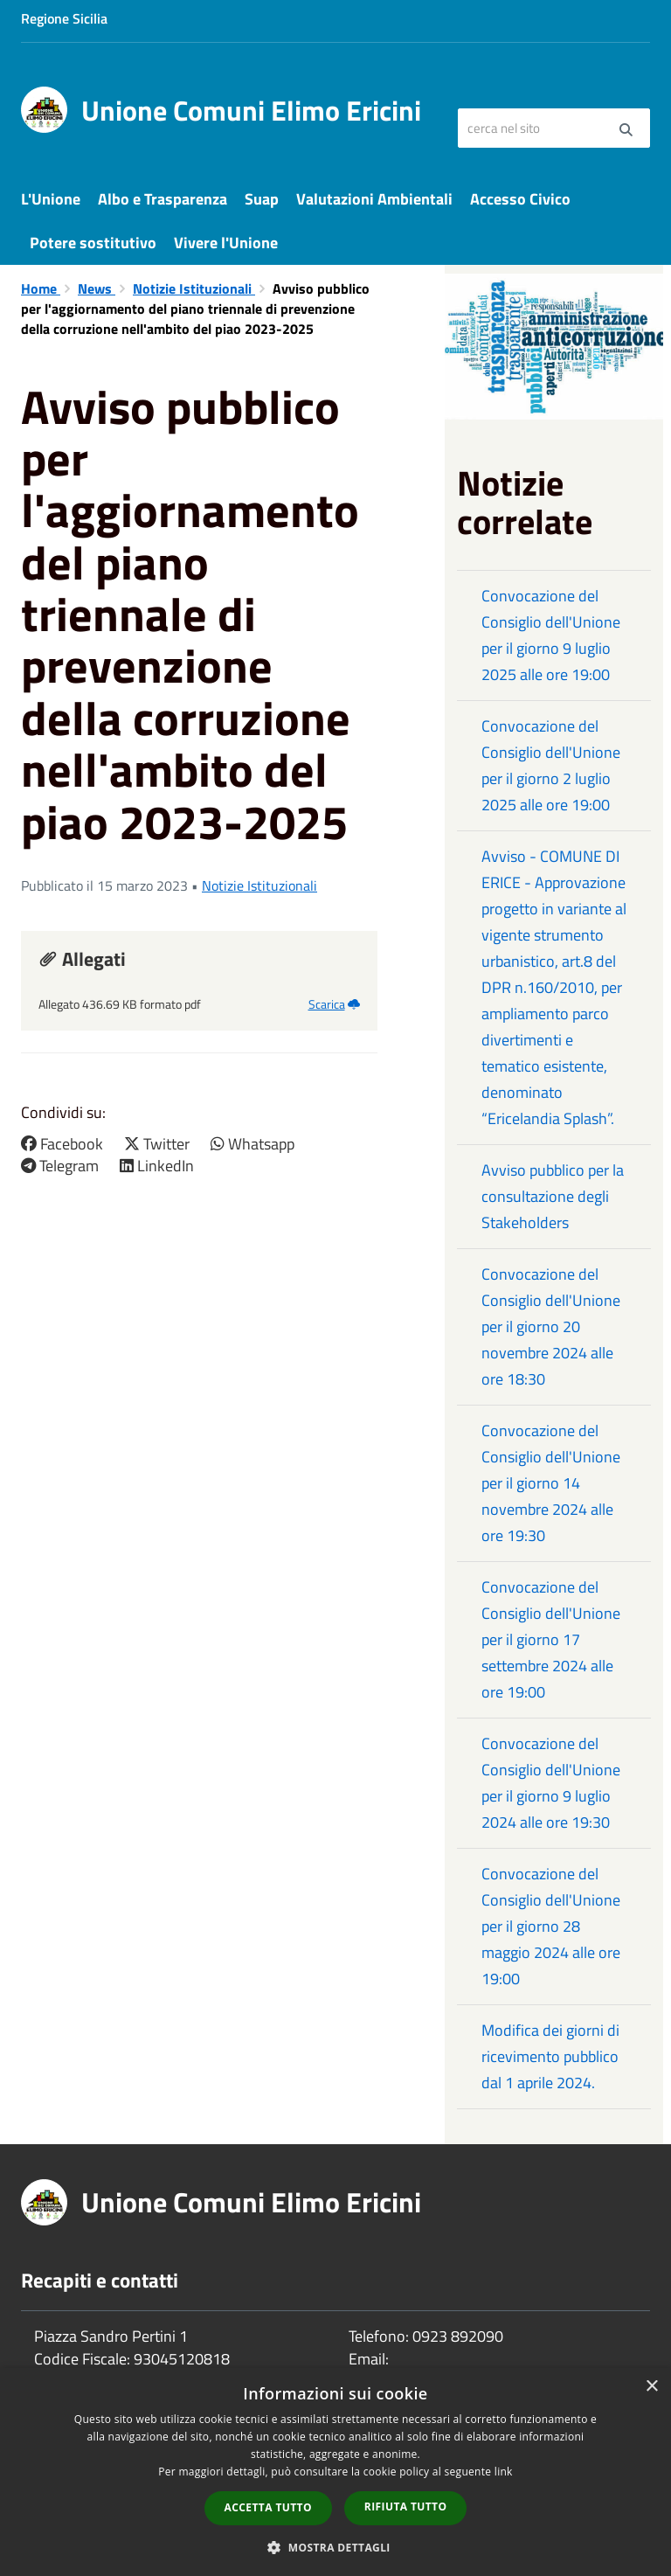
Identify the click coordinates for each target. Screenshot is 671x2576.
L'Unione (50, 199)
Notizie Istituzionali (194, 288)
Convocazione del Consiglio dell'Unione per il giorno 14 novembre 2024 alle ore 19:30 (550, 1483)
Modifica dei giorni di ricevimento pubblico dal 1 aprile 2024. (550, 2056)
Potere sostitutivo (93, 242)
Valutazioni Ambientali (374, 199)
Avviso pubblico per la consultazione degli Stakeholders (552, 1196)
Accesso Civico (520, 199)
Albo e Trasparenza (162, 199)
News (96, 288)
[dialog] (335, 2472)
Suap (262, 199)
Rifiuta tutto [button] (405, 2506)
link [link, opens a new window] (504, 2471)
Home (40, 288)
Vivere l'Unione (226, 242)
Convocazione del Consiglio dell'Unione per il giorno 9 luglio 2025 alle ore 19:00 (550, 635)
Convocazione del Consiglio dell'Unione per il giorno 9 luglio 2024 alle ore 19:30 (550, 1783)
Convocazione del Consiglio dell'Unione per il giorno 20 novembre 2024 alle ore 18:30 (550, 1326)
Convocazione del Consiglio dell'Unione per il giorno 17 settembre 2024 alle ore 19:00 (550, 1639)
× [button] (651, 2386)
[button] (335, 2546)
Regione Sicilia (64, 18)
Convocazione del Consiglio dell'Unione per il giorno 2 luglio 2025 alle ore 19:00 (550, 765)
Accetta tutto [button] (268, 2507)
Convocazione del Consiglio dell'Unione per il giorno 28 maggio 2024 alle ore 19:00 (550, 1926)
